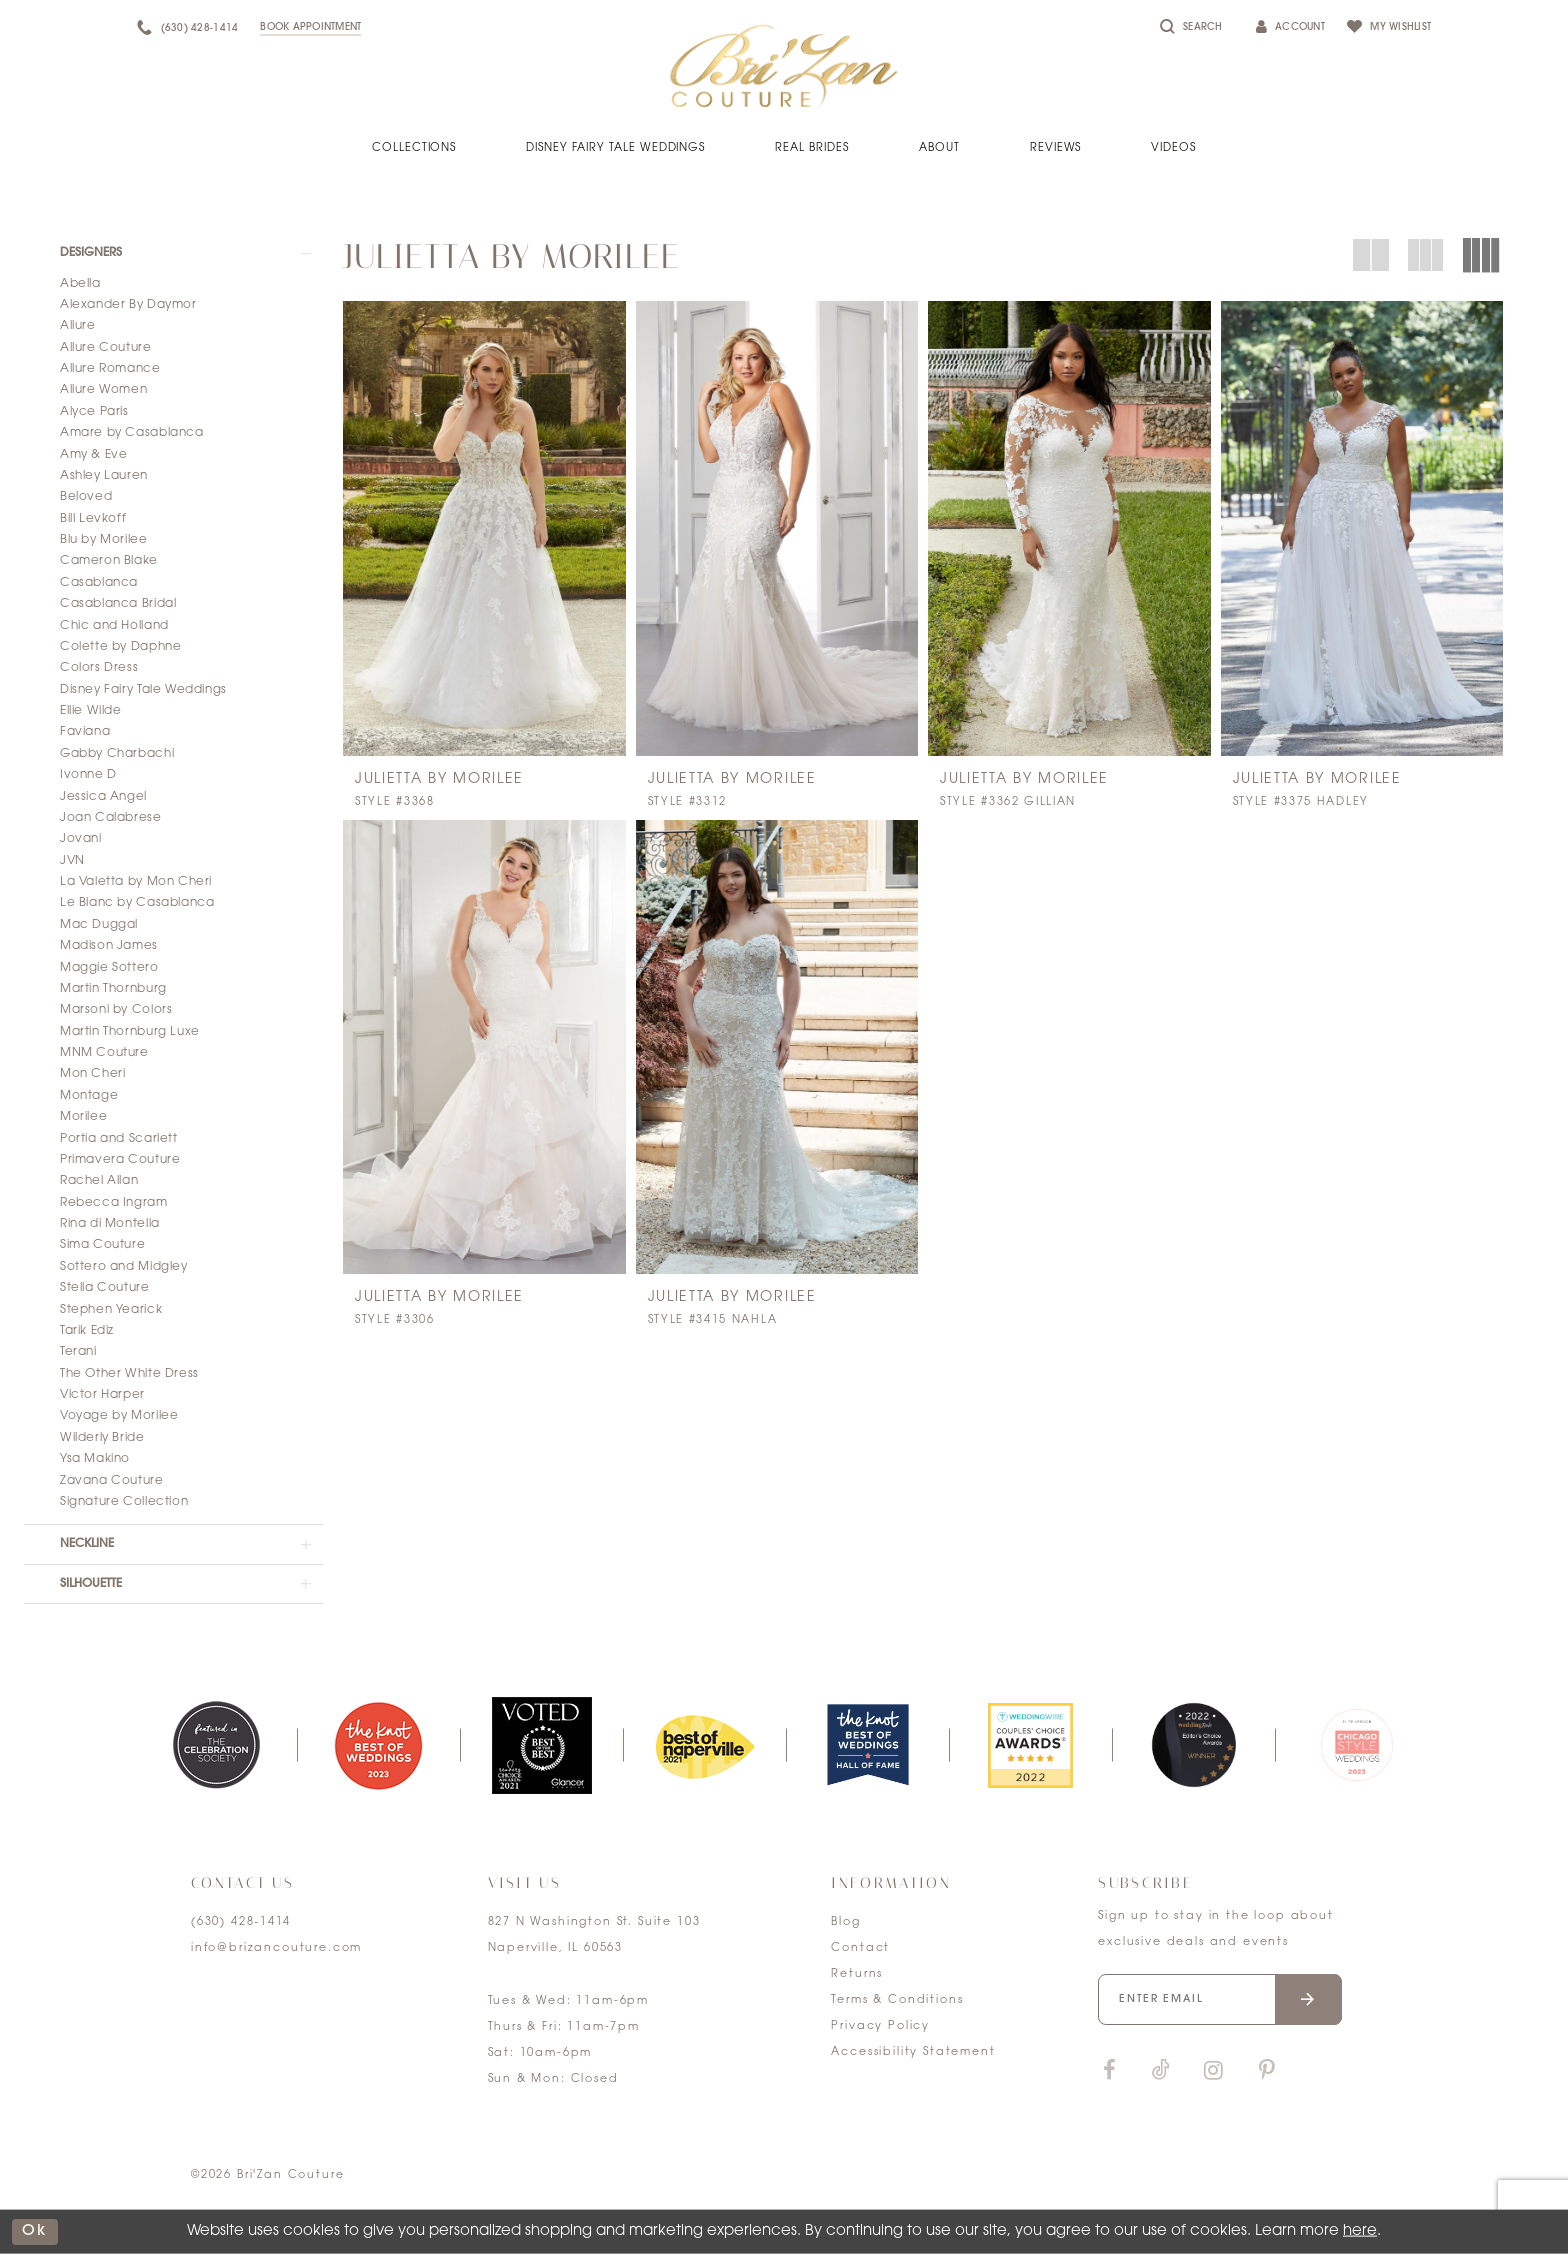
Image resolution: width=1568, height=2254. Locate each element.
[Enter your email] (1220, 1999)
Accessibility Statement (913, 2052)
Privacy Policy (880, 2026)
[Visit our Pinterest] (1267, 2071)
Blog (845, 1922)
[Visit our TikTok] (1161, 2071)
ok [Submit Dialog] (35, 2231)
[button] (173, 253)
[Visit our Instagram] (1213, 2071)
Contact (860, 1948)
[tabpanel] (215, 1745)
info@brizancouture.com (276, 1948)
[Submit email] (1308, 1999)
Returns (857, 1974)
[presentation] (484, 528)
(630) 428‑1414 (241, 1922)
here (1360, 2231)
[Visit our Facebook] (1109, 2071)
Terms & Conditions (897, 2000)
